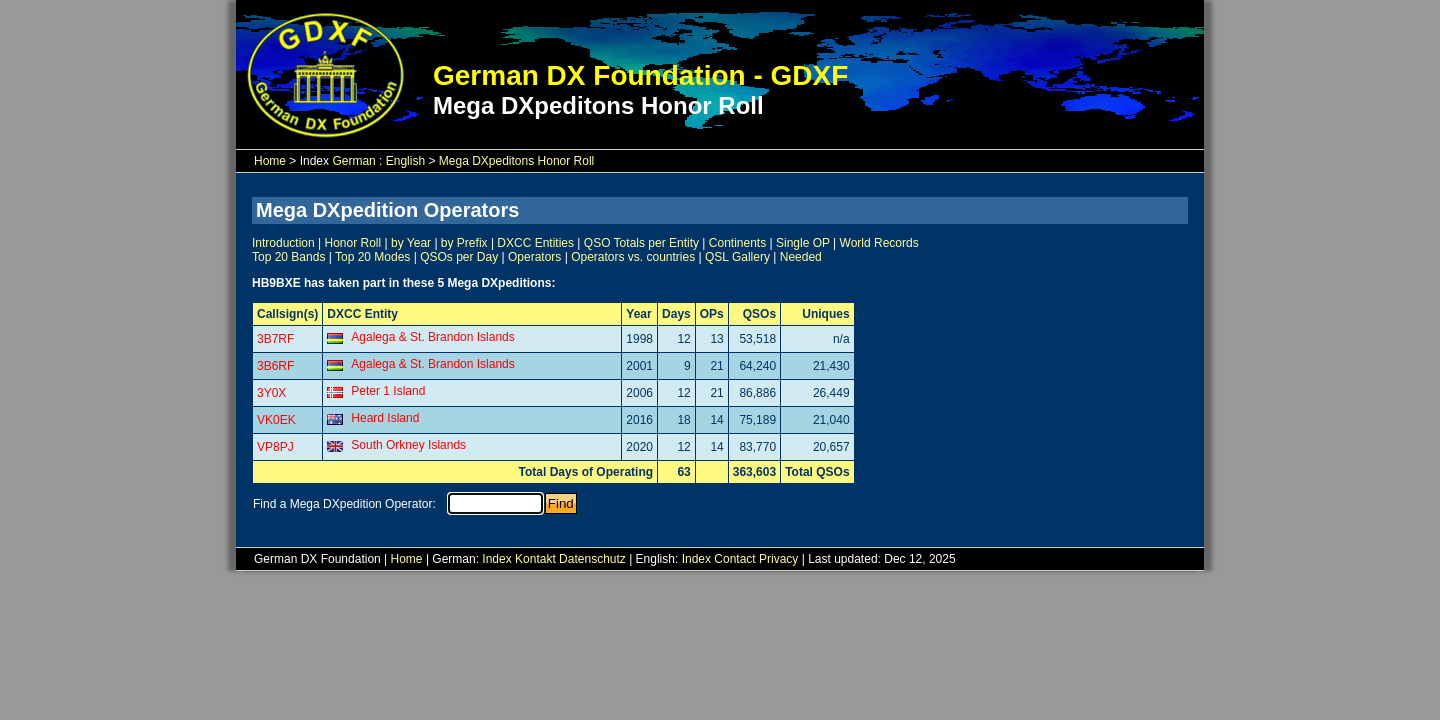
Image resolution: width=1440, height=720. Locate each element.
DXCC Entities (535, 243)
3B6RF (275, 366)
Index (496, 559)
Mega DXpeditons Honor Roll (516, 161)
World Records (879, 243)
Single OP (803, 243)
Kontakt (535, 559)
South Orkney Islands (408, 445)
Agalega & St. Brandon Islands (432, 337)
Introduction (283, 243)
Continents (737, 243)
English (405, 161)
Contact (734, 559)
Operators (534, 257)
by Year (411, 243)
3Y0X (271, 393)
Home (270, 161)
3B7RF (275, 339)
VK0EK (276, 420)
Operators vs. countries (633, 257)
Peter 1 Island (388, 391)
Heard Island (385, 418)
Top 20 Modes (372, 257)
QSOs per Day (459, 257)
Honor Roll (353, 243)
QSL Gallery (737, 257)
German (353, 161)
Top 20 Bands (288, 257)
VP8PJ (275, 447)
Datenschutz (592, 559)
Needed (801, 257)
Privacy (778, 559)
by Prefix (464, 243)
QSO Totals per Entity (641, 243)
